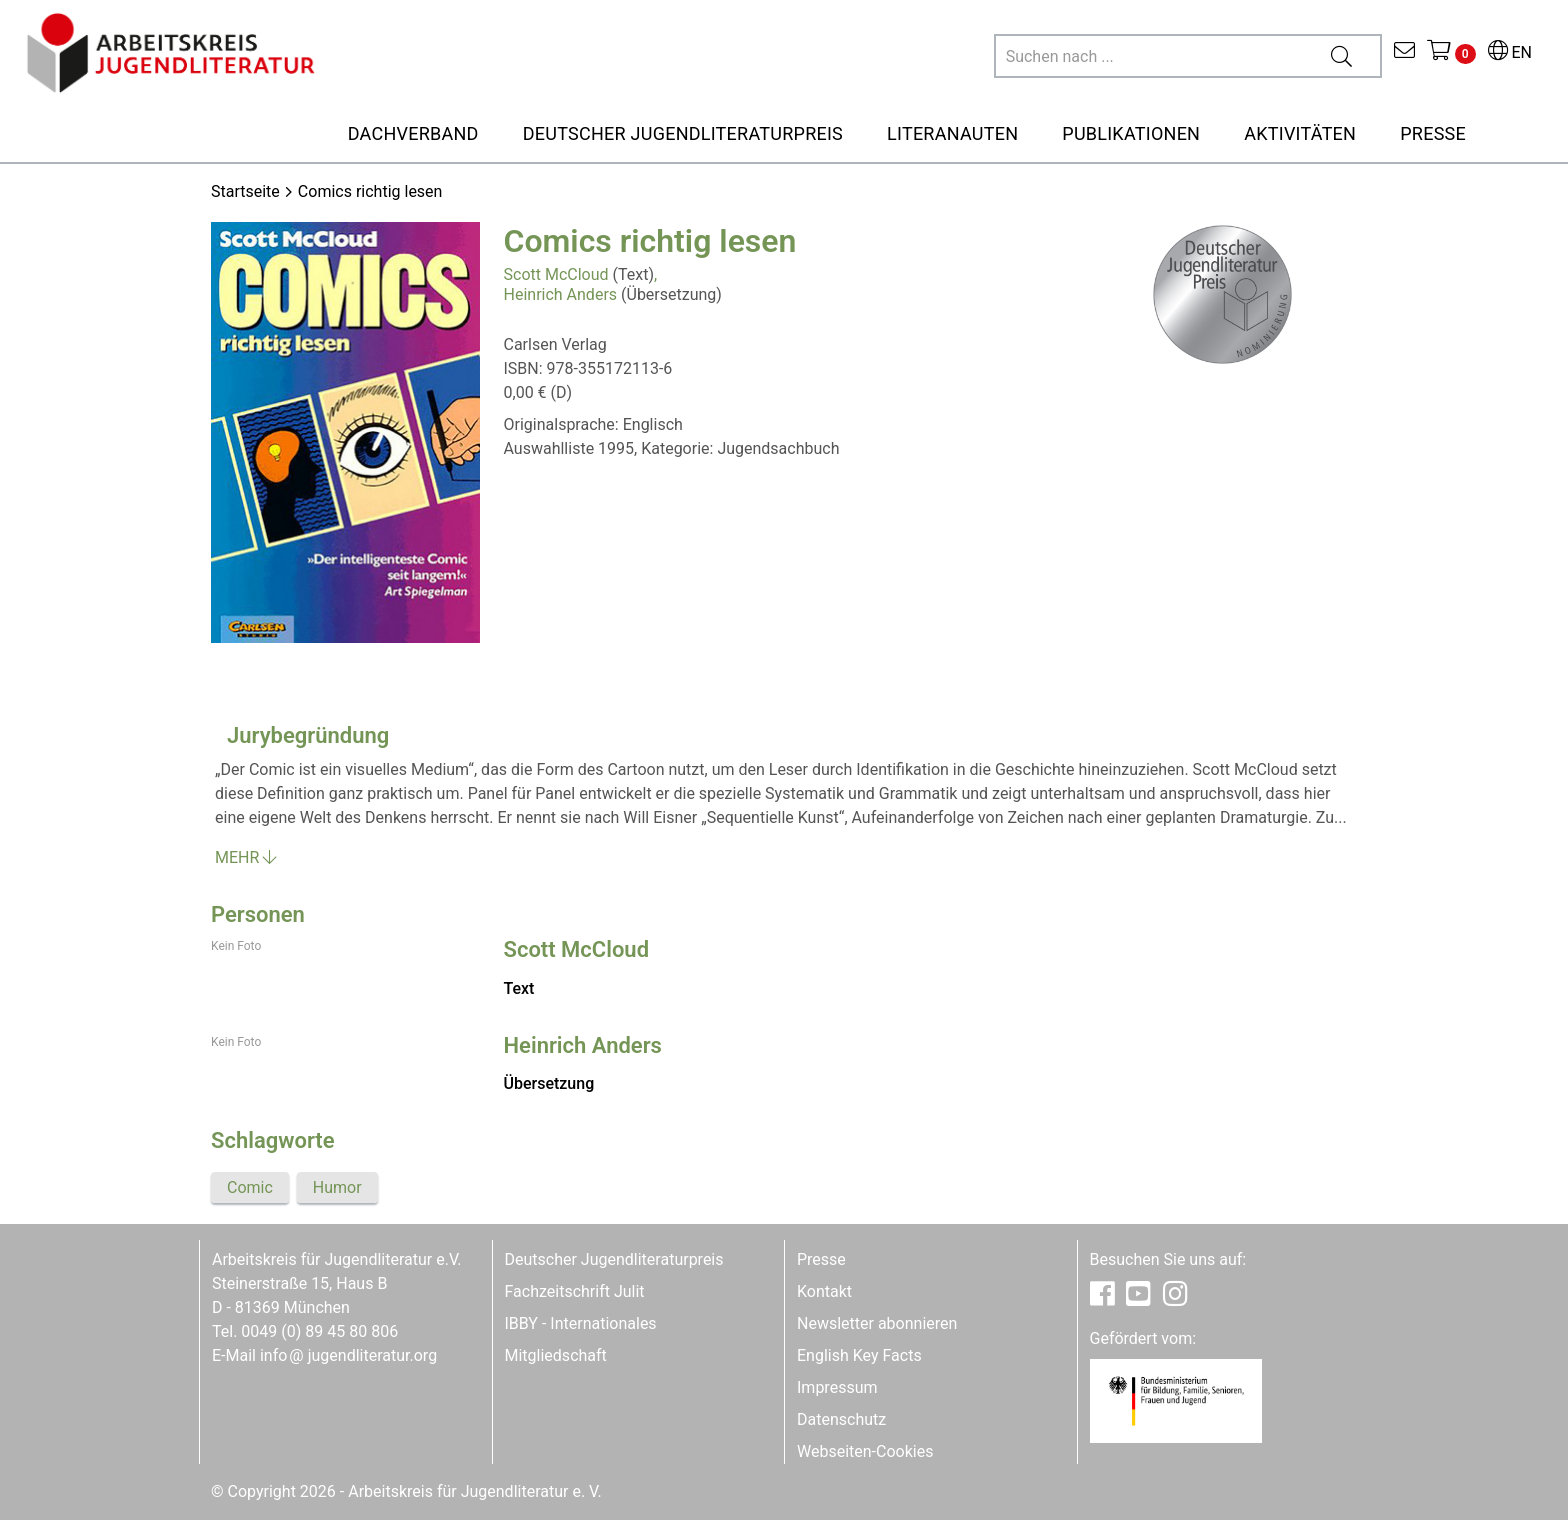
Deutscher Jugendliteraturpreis (614, 1259)
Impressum (837, 1387)
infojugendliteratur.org (348, 1355)
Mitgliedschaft (556, 1355)
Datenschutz (841, 1419)
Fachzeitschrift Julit (575, 1291)
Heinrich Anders (561, 294)
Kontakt (824, 1291)
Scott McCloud (556, 274)
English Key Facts (859, 1355)
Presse (821, 1259)
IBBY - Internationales (581, 1323)
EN (1510, 52)
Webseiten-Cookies (865, 1451)
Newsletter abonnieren (877, 1323)
